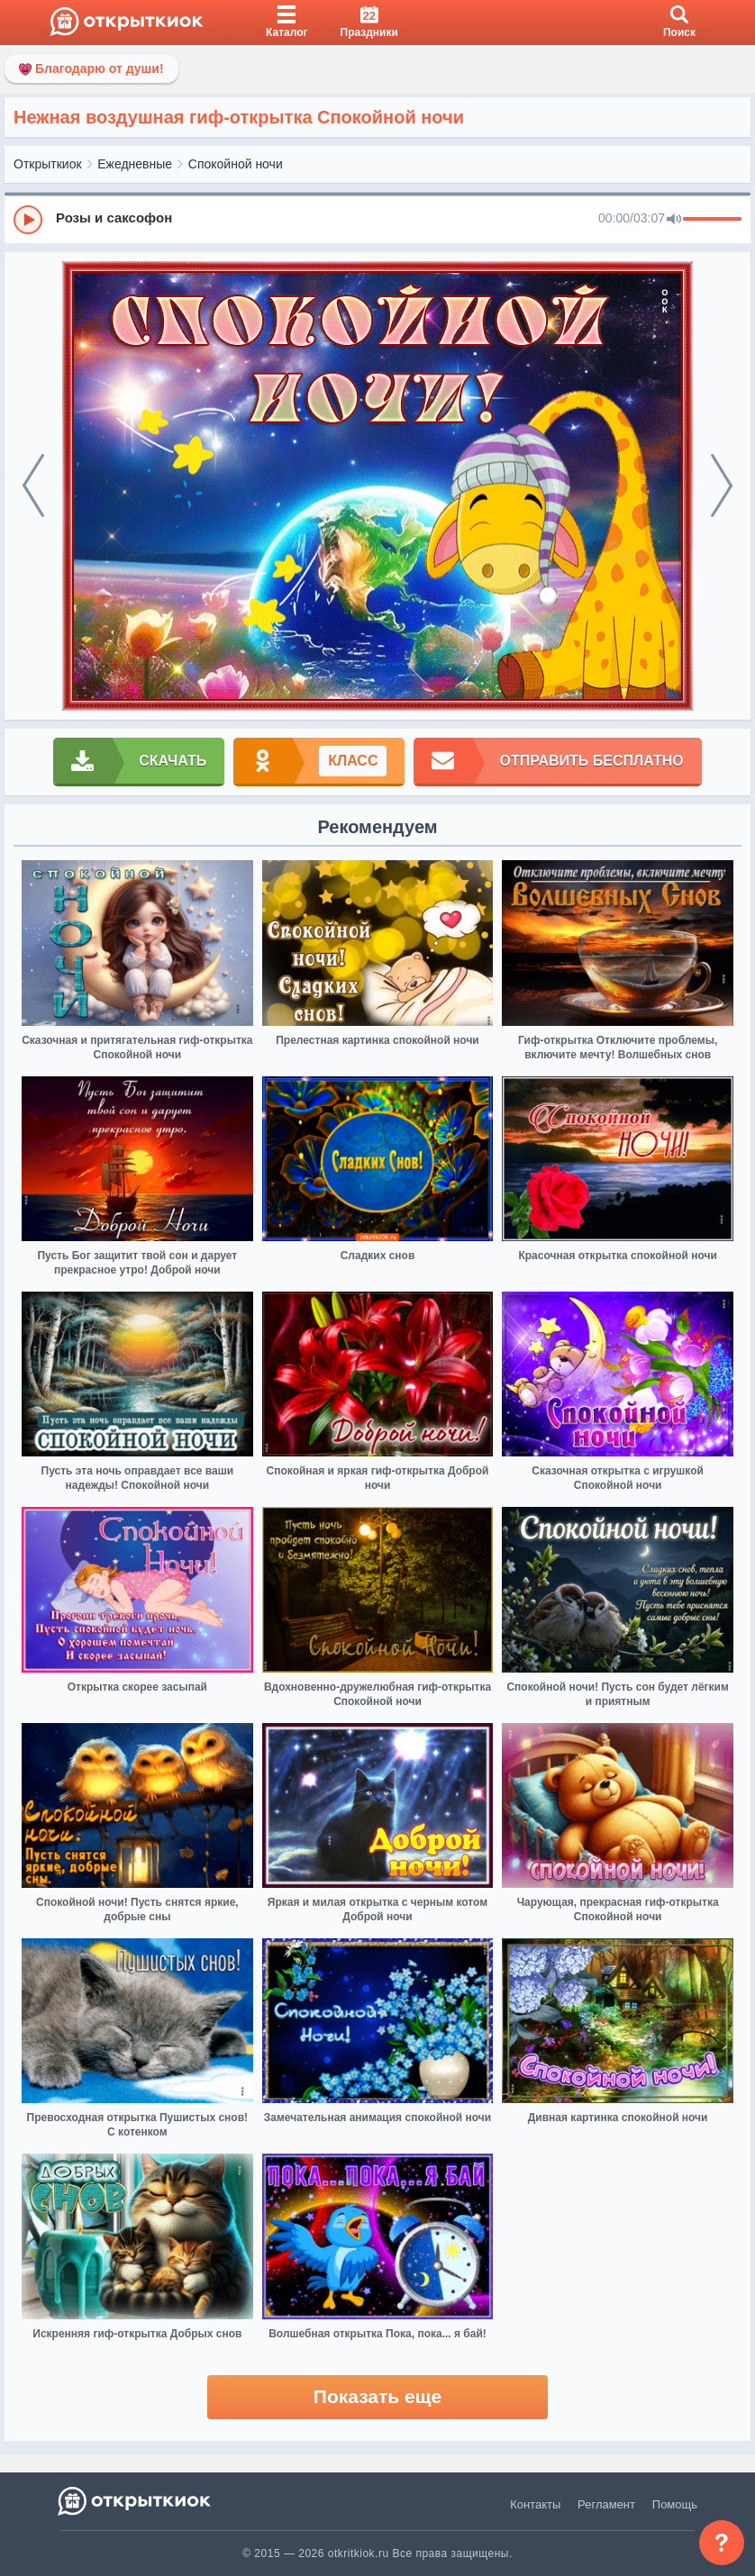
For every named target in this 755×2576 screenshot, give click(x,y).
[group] (377, 219)
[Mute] (674, 220)
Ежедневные (134, 164)
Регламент (606, 2504)
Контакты (535, 2504)
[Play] (28, 219)
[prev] (33, 486)
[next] (721, 486)
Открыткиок (48, 164)
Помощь (674, 2504)
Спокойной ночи (235, 164)
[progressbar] (712, 219)
